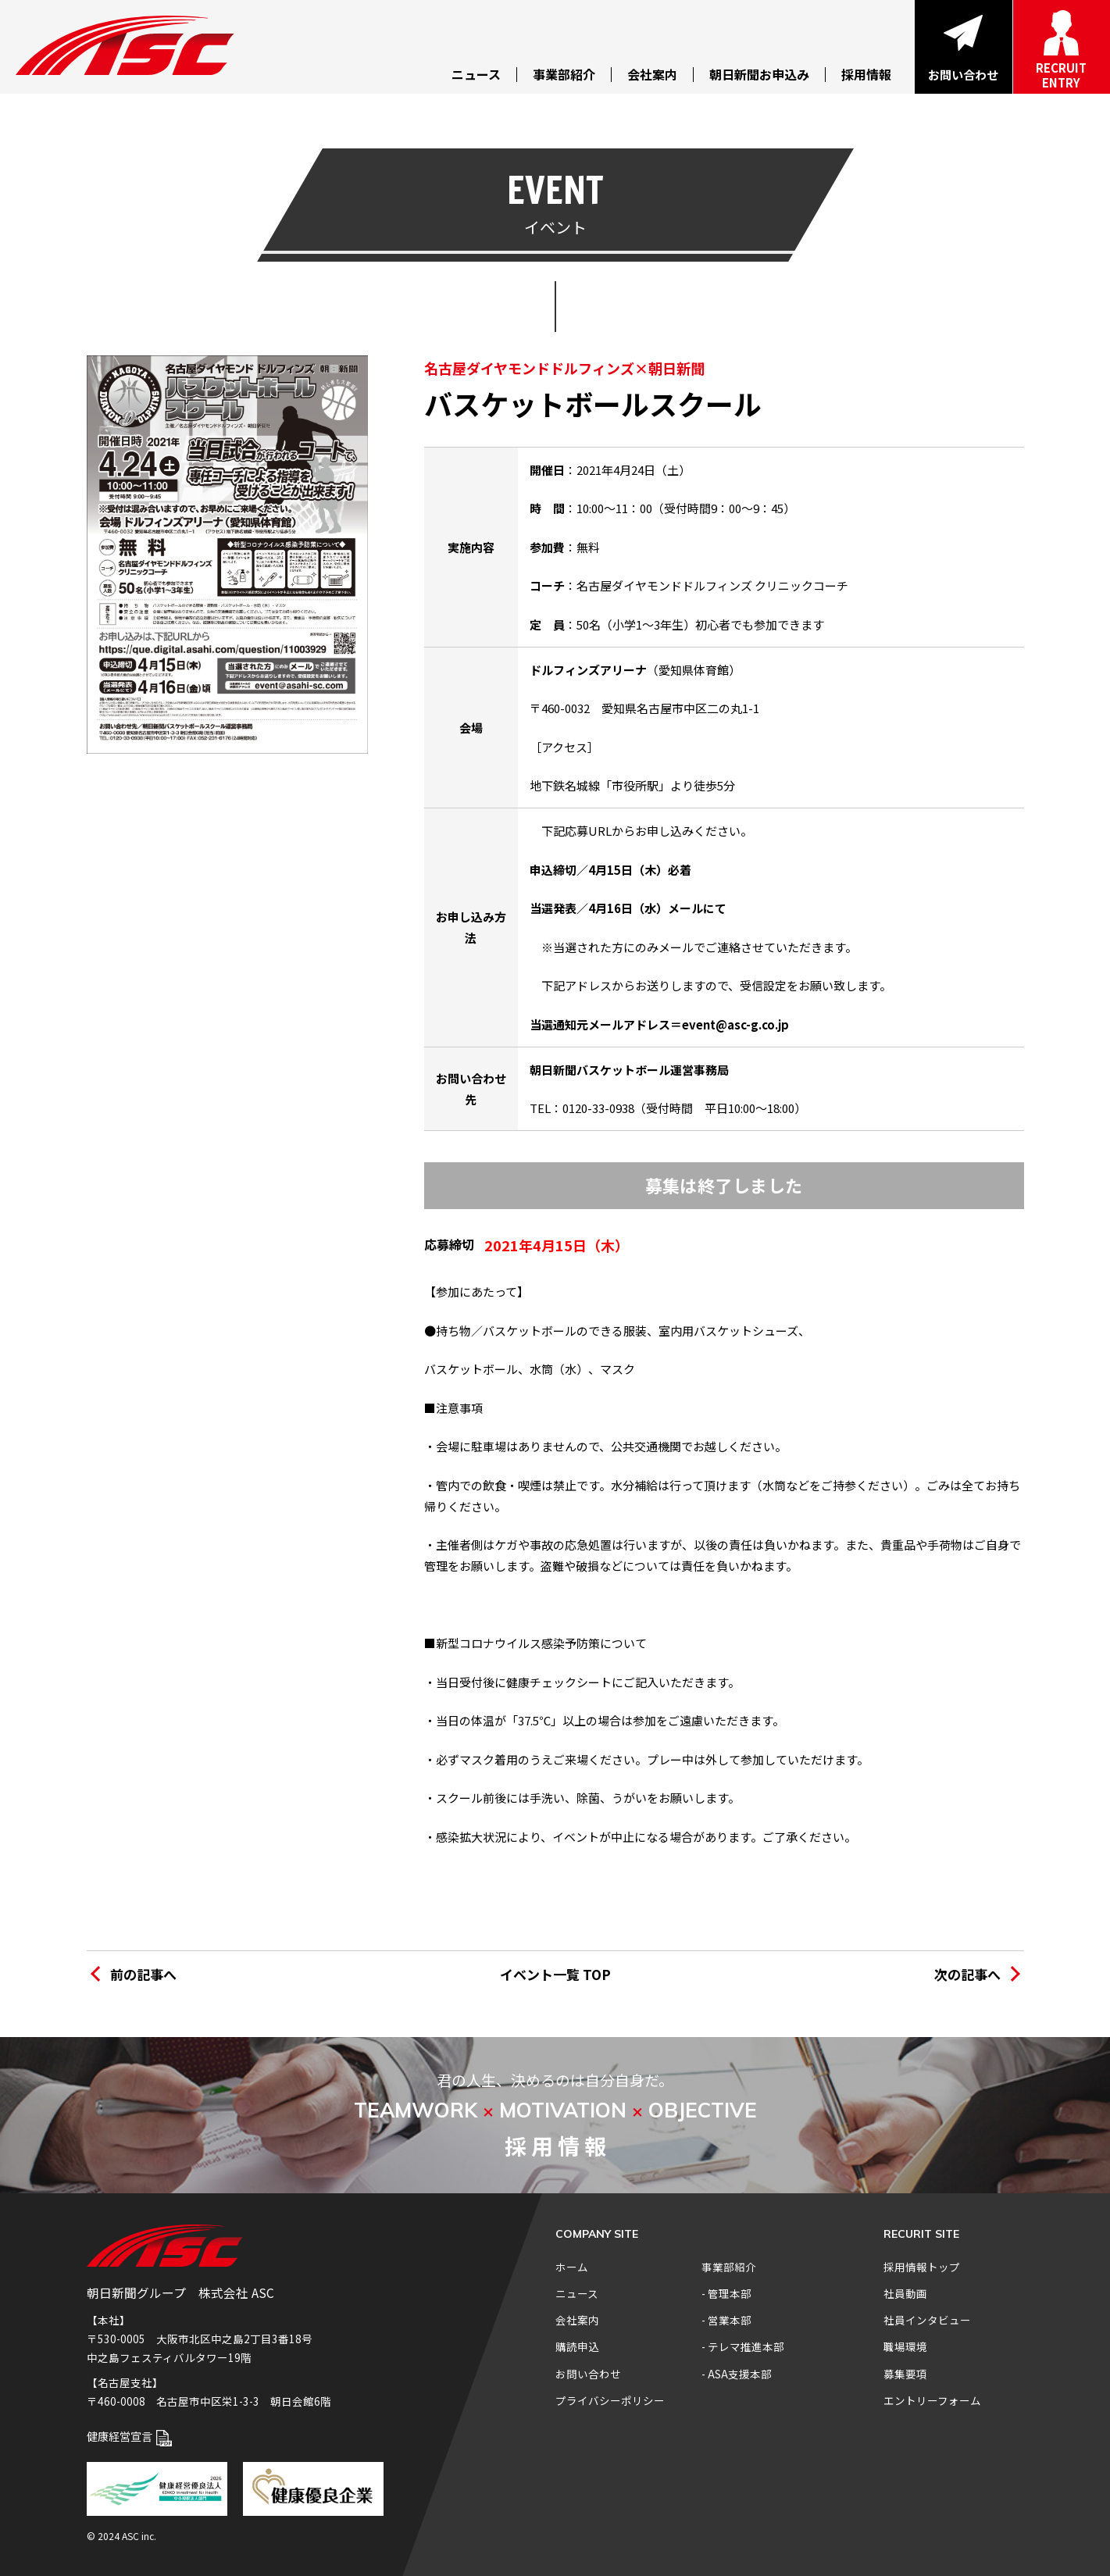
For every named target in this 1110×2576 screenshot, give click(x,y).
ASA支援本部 (740, 2374)
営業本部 (729, 2320)
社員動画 (905, 2293)
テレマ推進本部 (746, 2346)
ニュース (576, 2293)
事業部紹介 (728, 2267)
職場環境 (905, 2346)
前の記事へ (143, 1974)
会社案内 (577, 2320)
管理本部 (729, 2293)
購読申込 (577, 2346)
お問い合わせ (588, 2374)
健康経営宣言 (130, 2436)
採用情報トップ (921, 2267)
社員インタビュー (927, 2320)
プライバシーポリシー (610, 2400)
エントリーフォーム (932, 2400)
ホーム (571, 2267)
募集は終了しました (724, 1184)
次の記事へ (967, 1974)
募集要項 (905, 2374)
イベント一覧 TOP (555, 1974)
